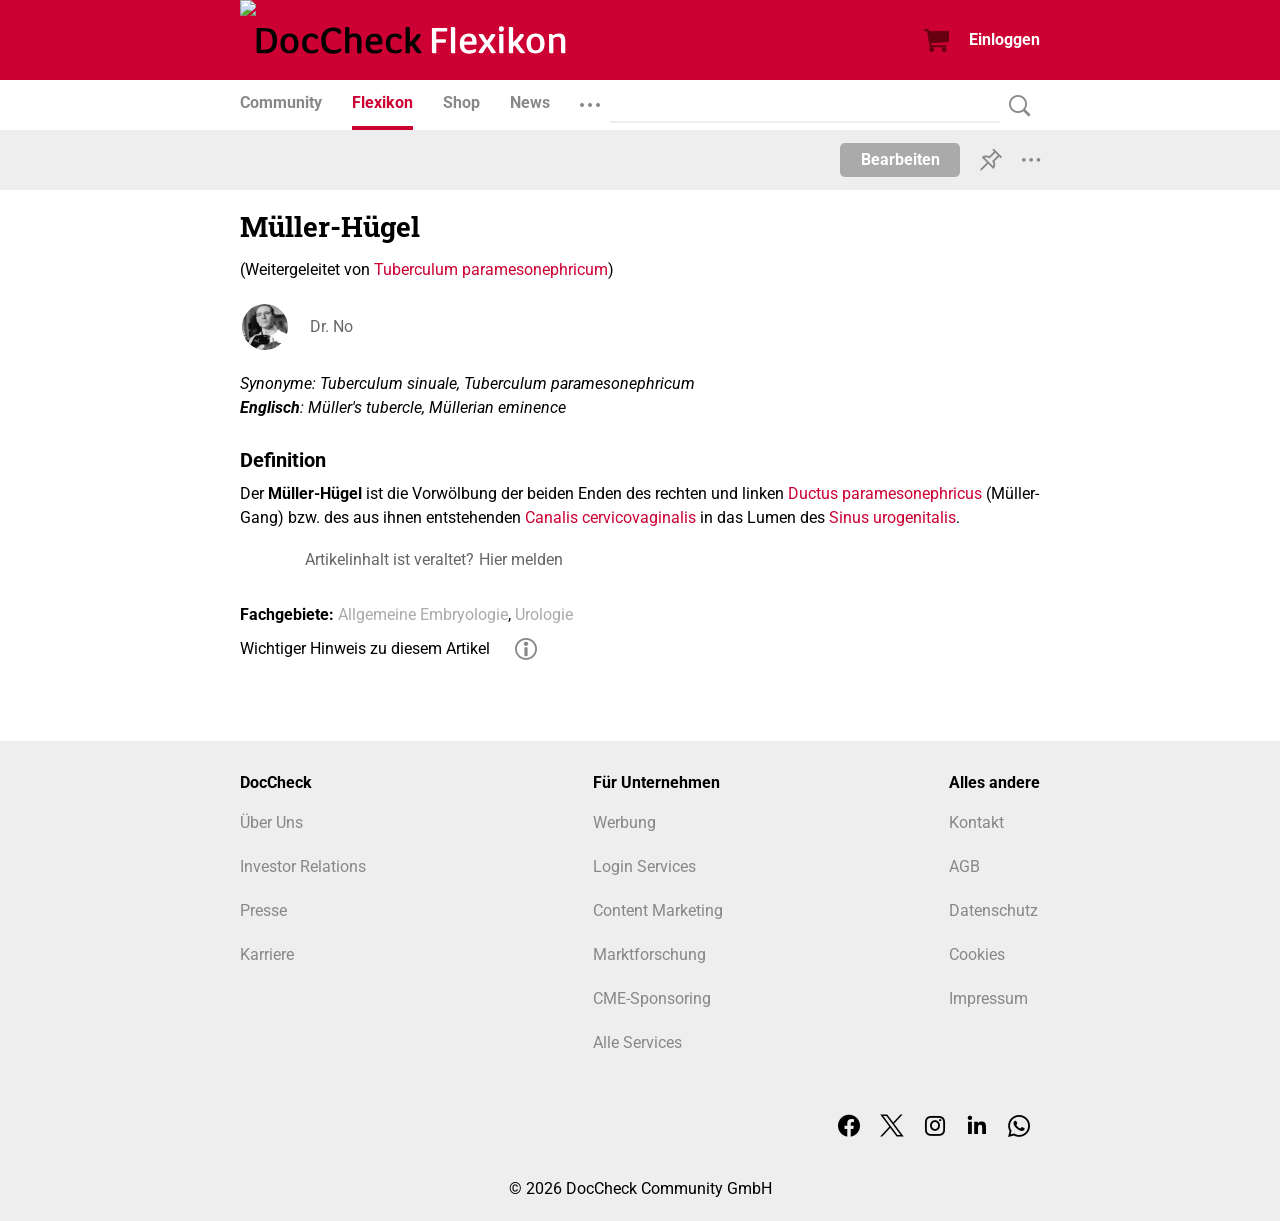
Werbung (624, 822)
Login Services (644, 866)
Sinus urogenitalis (892, 517)
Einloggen (1004, 39)
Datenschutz (993, 910)
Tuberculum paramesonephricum (491, 269)
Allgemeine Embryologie (423, 614)
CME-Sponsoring (652, 998)
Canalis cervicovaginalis (610, 517)
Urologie (544, 614)
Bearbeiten (900, 159)
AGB (964, 866)
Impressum (988, 998)
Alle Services (637, 1042)
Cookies (977, 954)
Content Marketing (658, 910)
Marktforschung (649, 954)
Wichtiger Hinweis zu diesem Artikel (365, 648)
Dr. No (331, 326)
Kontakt (976, 822)
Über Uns (271, 822)
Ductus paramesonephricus (885, 493)
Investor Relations (303, 866)
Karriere (267, 954)
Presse (263, 910)
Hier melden (521, 559)
